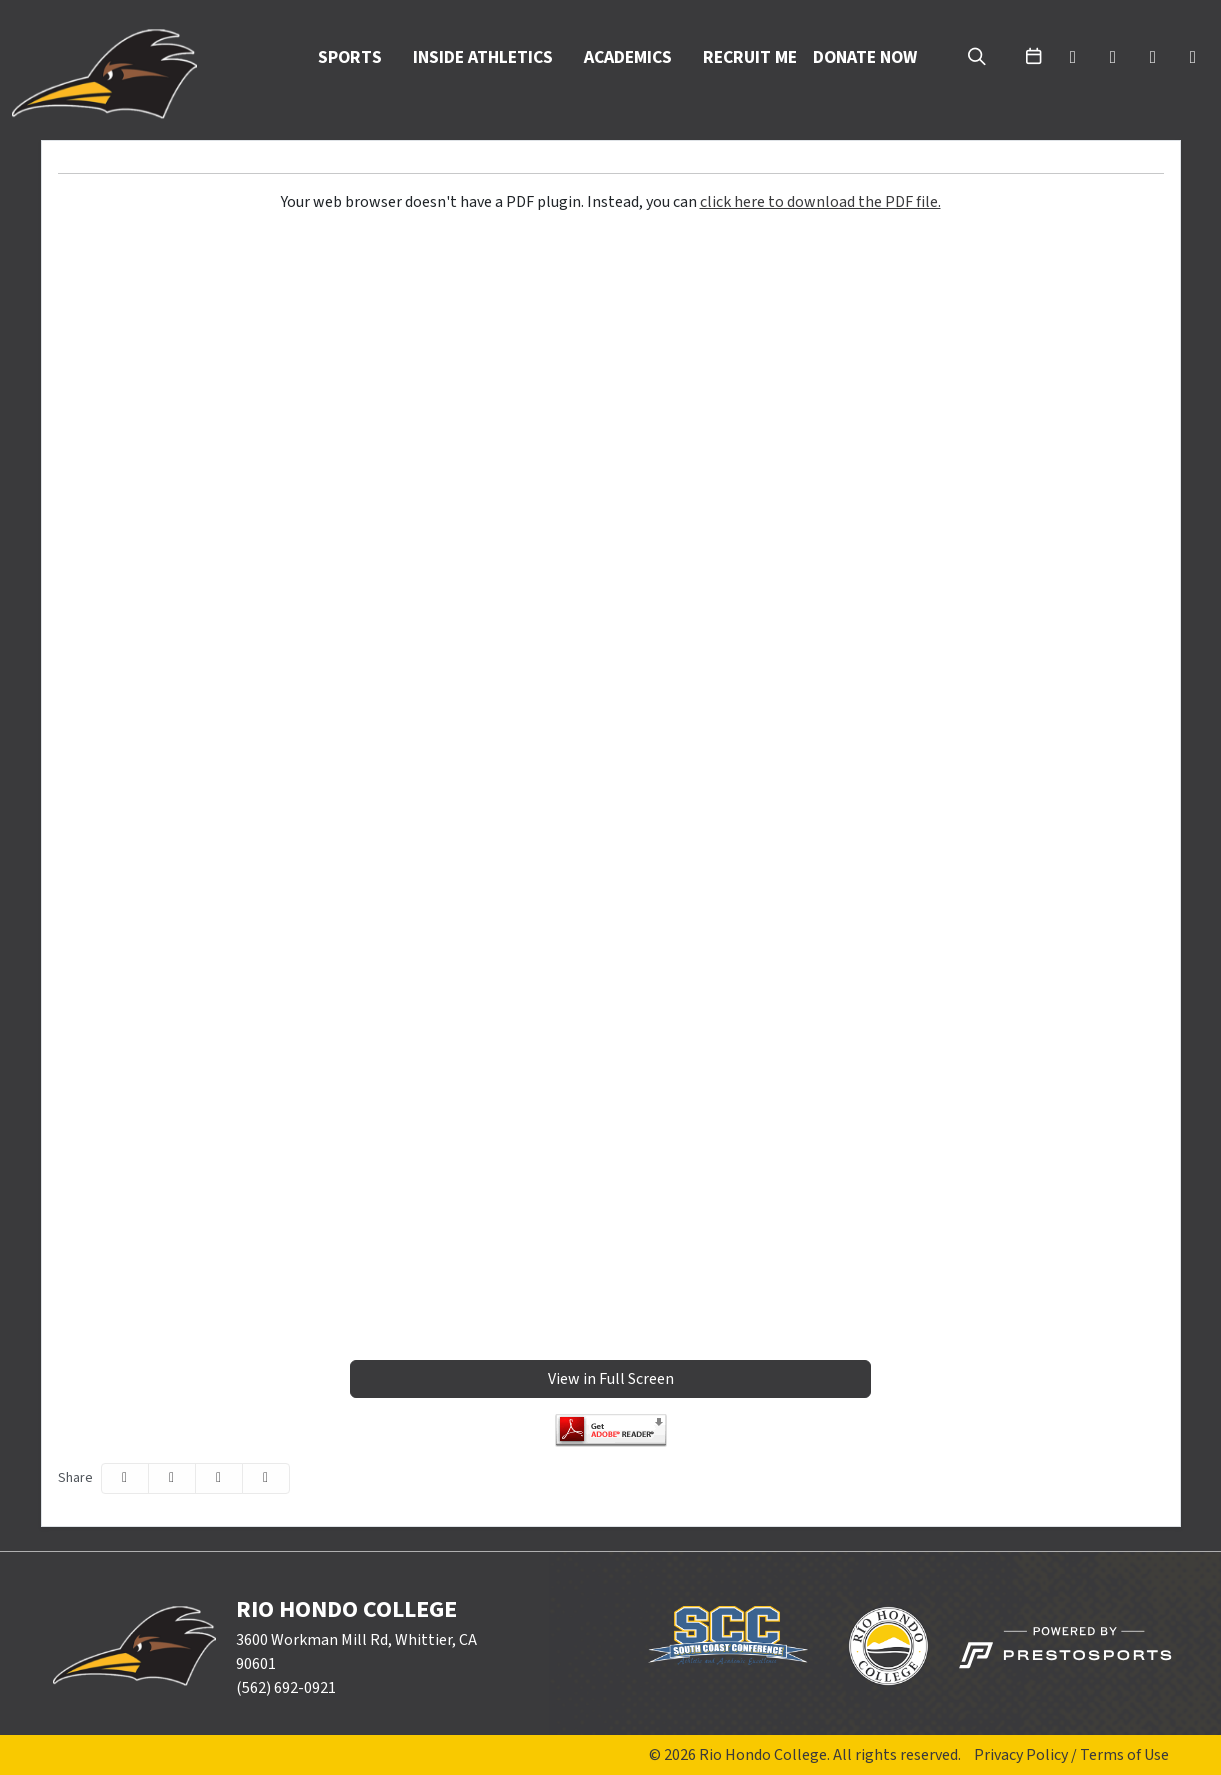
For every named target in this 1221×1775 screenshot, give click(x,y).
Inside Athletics (483, 58)
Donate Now (865, 57)
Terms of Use (1124, 1755)
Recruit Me (750, 57)
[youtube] (1153, 58)
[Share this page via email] (219, 1478)
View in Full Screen (611, 1379)
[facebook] (1113, 58)
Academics (628, 58)
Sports (350, 58)
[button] (357, 58)
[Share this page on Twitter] (172, 1478)
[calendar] (1033, 58)
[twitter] (1073, 58)
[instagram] (1193, 58)
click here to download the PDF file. (820, 202)
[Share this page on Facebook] (125, 1478)
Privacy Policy (1021, 1755)
